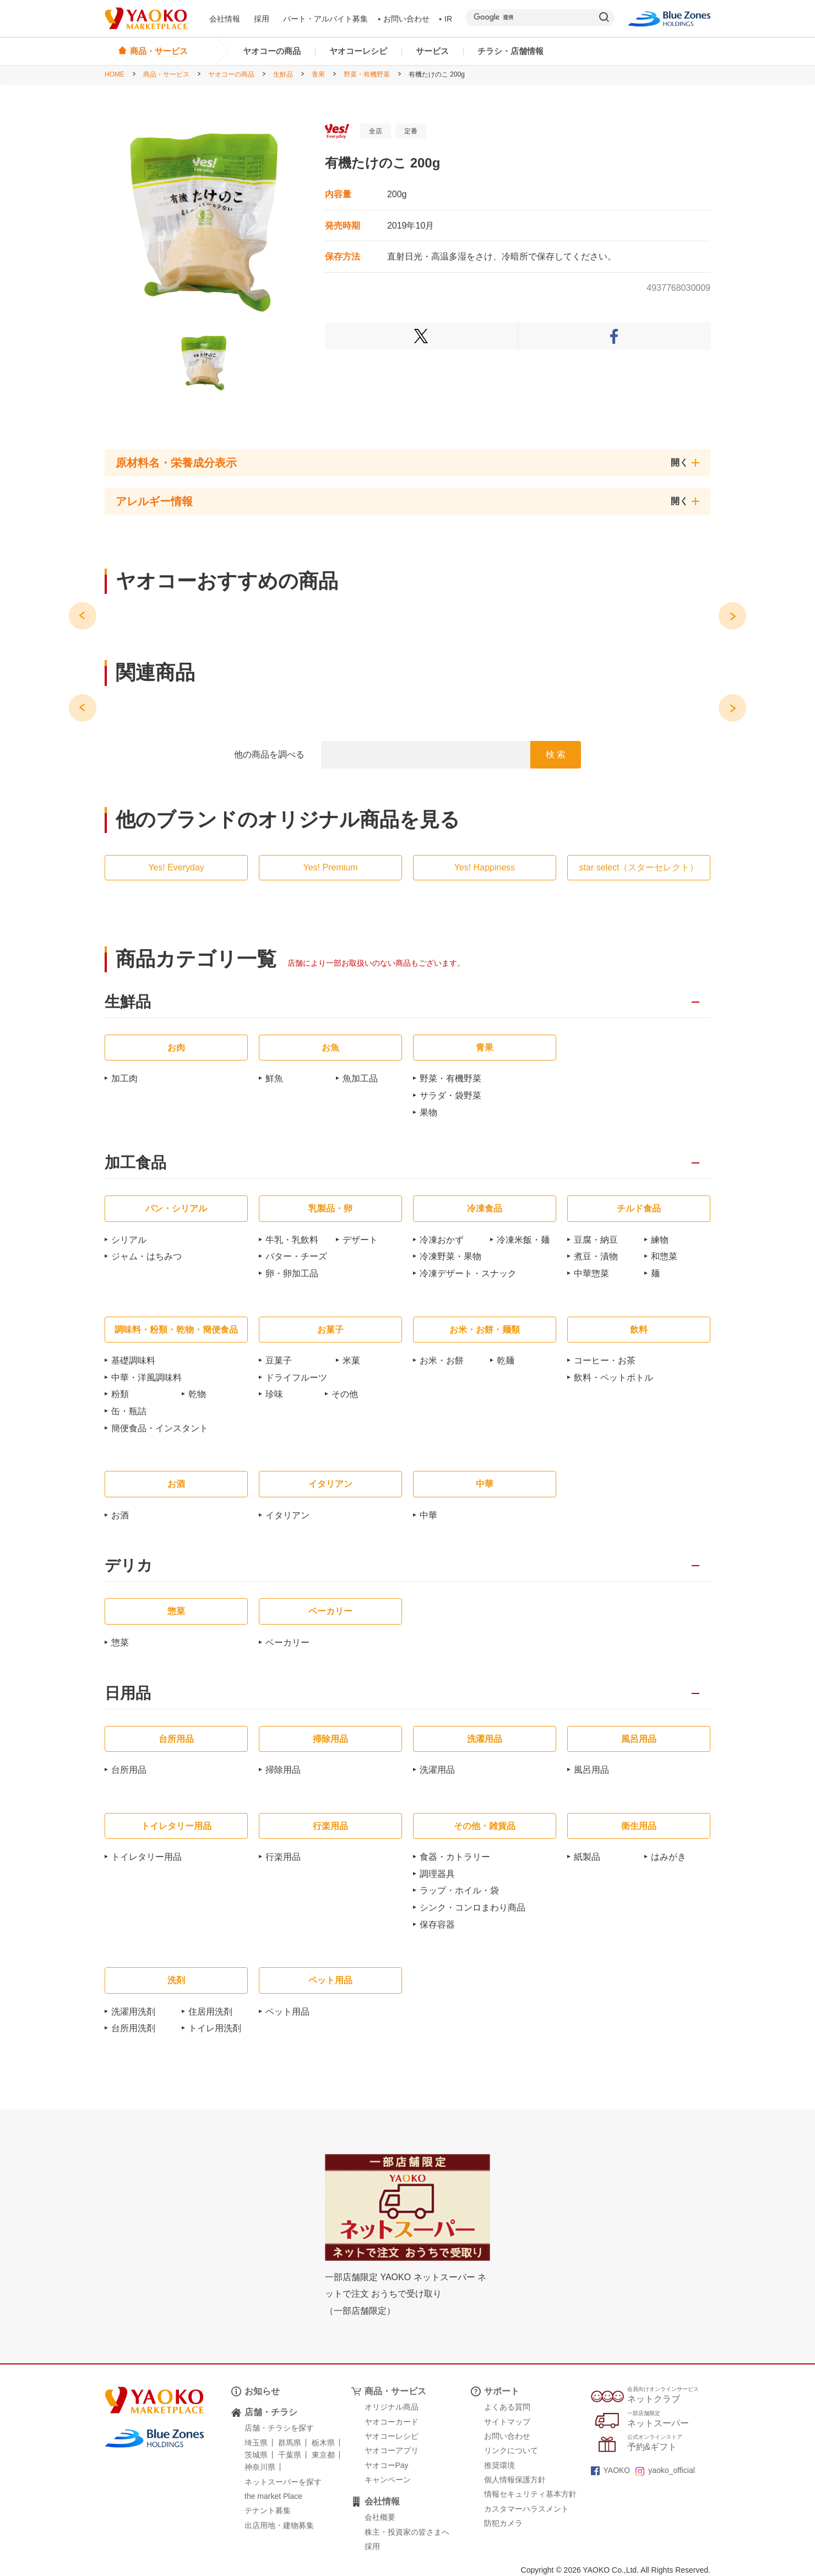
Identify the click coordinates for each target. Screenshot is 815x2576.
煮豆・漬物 (596, 1256)
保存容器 (437, 1924)
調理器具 (437, 1874)
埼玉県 (256, 2442)
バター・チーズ (296, 1256)
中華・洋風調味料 (146, 1377)
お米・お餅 (442, 1360)
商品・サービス (166, 74)
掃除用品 (283, 1769)
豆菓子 (278, 1360)
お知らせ (262, 2391)
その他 (345, 1394)
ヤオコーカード (392, 2421)
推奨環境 (499, 2465)
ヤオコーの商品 (272, 51)
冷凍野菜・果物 (450, 1256)
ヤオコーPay (387, 2465)
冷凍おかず (442, 1239)
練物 (660, 1239)
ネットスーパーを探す (283, 2481)
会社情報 (224, 18)
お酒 (120, 1515)
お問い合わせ (404, 18)
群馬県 (289, 2442)
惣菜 (120, 1642)
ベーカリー (287, 1642)
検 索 (556, 754)
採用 (261, 18)
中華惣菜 (591, 1273)
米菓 (351, 1360)
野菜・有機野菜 (367, 74)
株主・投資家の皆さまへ (407, 2532)
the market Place (273, 2496)
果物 (428, 1112)
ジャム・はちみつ (146, 1256)
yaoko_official (665, 2470)
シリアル (128, 1239)
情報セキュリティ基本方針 (530, 2494)
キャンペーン (388, 2479)
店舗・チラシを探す (279, 2427)
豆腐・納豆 (596, 1239)
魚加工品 (360, 1078)
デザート (360, 1239)
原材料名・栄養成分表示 (176, 463)
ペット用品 (287, 2011)
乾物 (197, 1394)
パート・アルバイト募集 (325, 18)
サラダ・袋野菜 (450, 1095)
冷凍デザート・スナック (468, 1273)
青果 (318, 74)
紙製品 (587, 1856)
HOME (114, 74)
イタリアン (287, 1515)
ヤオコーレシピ (358, 51)
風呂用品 (591, 1769)
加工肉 (124, 1078)
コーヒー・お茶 (604, 1360)
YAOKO (611, 2470)
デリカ (129, 1566)
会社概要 (380, 2517)
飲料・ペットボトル (613, 1377)
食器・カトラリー (455, 1856)
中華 (428, 1515)
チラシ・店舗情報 (510, 51)
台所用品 (128, 1769)
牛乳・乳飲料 (291, 1239)
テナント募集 (267, 2510)
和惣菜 (664, 1256)
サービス (432, 51)
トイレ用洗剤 (214, 2028)
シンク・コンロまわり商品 (472, 1907)
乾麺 (505, 1360)
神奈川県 (259, 2467)
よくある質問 (507, 2406)
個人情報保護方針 (515, 2479)
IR (446, 18)
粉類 (120, 1394)
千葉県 (289, 2454)
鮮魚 (274, 1078)
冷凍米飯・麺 (523, 1239)
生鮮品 (283, 74)
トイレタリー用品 (146, 1856)
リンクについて (511, 2450)
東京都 (323, 2454)
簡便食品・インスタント (159, 1428)
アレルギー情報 (154, 501)
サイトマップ (507, 2421)
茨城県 (256, 2454)
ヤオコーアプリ (392, 2450)
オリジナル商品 (392, 2406)
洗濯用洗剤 (133, 2011)
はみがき (668, 1856)
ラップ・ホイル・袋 (459, 1890)
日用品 (128, 1694)
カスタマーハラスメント (526, 2508)
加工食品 (135, 1163)
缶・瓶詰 (128, 1411)
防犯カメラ (503, 2523)
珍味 (274, 1394)
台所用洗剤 (133, 2028)
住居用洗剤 (210, 2011)
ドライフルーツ (296, 1377)
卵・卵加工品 (291, 1273)
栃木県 (323, 2442)
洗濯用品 (437, 1769)
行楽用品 (283, 1856)
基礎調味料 (133, 1360)
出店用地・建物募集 (279, 2525)
